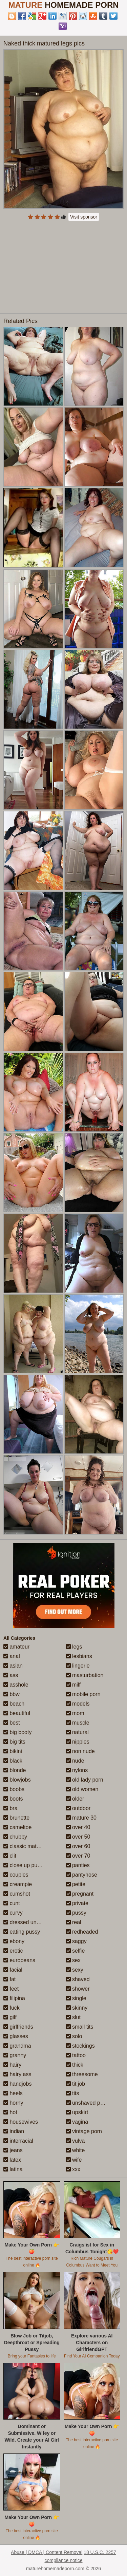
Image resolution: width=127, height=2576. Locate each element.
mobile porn (83, 1694)
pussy (76, 1913)
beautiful (16, 1713)
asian (13, 1666)
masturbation (85, 1675)
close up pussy (24, 1865)
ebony (13, 1941)
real (73, 1922)
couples (15, 1875)
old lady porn (84, 1780)
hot (10, 2112)
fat (9, 1979)
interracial (18, 2141)
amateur (16, 1647)
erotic (13, 1951)
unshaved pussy (88, 2103)
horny (13, 2103)
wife (74, 2160)
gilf (10, 2017)
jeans (13, 2150)
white (75, 2150)
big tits (14, 1742)
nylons (77, 1770)
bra (10, 1808)
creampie (17, 1884)
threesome (82, 2074)
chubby (15, 1837)
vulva (75, 2141)
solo (74, 2036)
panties (78, 1865)
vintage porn (84, 2131)
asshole (15, 1685)
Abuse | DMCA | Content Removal (46, 2552)
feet (11, 1989)
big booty (17, 1732)
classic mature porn (30, 1846)
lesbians (79, 1656)
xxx (73, 2169)
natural (77, 1732)
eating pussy (21, 1932)
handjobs (17, 2084)
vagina (77, 2122)
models (78, 1704)
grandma (17, 2046)
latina (13, 2169)
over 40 (78, 1827)
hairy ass (17, 2074)
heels (13, 2093)
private (77, 1903)
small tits (79, 2027)
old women (82, 1789)
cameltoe (17, 1827)
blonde (14, 1770)
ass (10, 1675)
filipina (14, 1998)
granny (14, 2055)
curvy (13, 1913)
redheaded (82, 1932)
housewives (20, 2122)
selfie (75, 1951)
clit (9, 1856)
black (12, 1761)
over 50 (78, 1837)
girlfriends (18, 2027)
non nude (80, 1751)
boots (13, 1799)
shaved (78, 1979)
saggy (76, 1941)
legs (74, 1647)
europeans (19, 1960)
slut (73, 2017)
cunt (11, 1903)
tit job (75, 2084)
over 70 (78, 1856)
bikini (12, 1751)
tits (72, 2093)
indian (13, 2131)
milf (73, 1685)
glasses (15, 2036)
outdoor (78, 1808)
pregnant (80, 1894)
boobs (13, 1789)
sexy (74, 1970)
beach (13, 1704)
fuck (11, 2008)
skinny (77, 2008)
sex (73, 1960)
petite (76, 1884)
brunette (16, 1818)
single (76, 1998)
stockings (80, 2046)
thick (74, 2065)
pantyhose (81, 1875)
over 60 (78, 1846)
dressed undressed (29, 1922)
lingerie (78, 1666)
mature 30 (81, 1818)
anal (11, 1656)
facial (12, 1970)
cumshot (16, 1894)
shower (78, 1989)
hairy (12, 2065)
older (75, 1799)
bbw (11, 1694)
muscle (77, 1723)
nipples (77, 1742)
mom (75, 1713)
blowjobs (17, 1780)
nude (75, 1761)
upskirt (77, 2112)
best (11, 1723)
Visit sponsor (83, 217)
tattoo (76, 2055)
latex (12, 2160)
